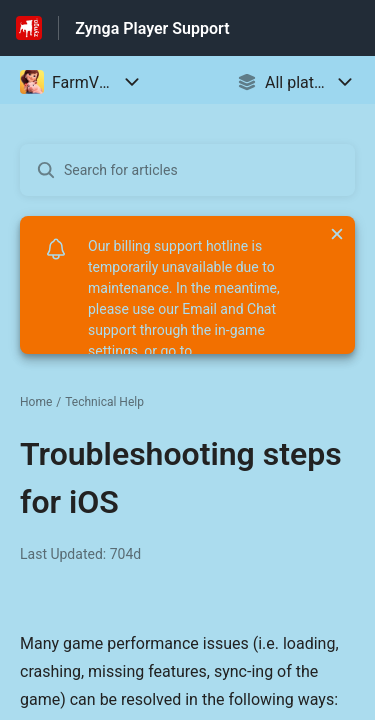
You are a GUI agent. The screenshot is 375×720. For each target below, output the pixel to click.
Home (36, 402)
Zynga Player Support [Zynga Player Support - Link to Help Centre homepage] (152, 28)
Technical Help (104, 402)
